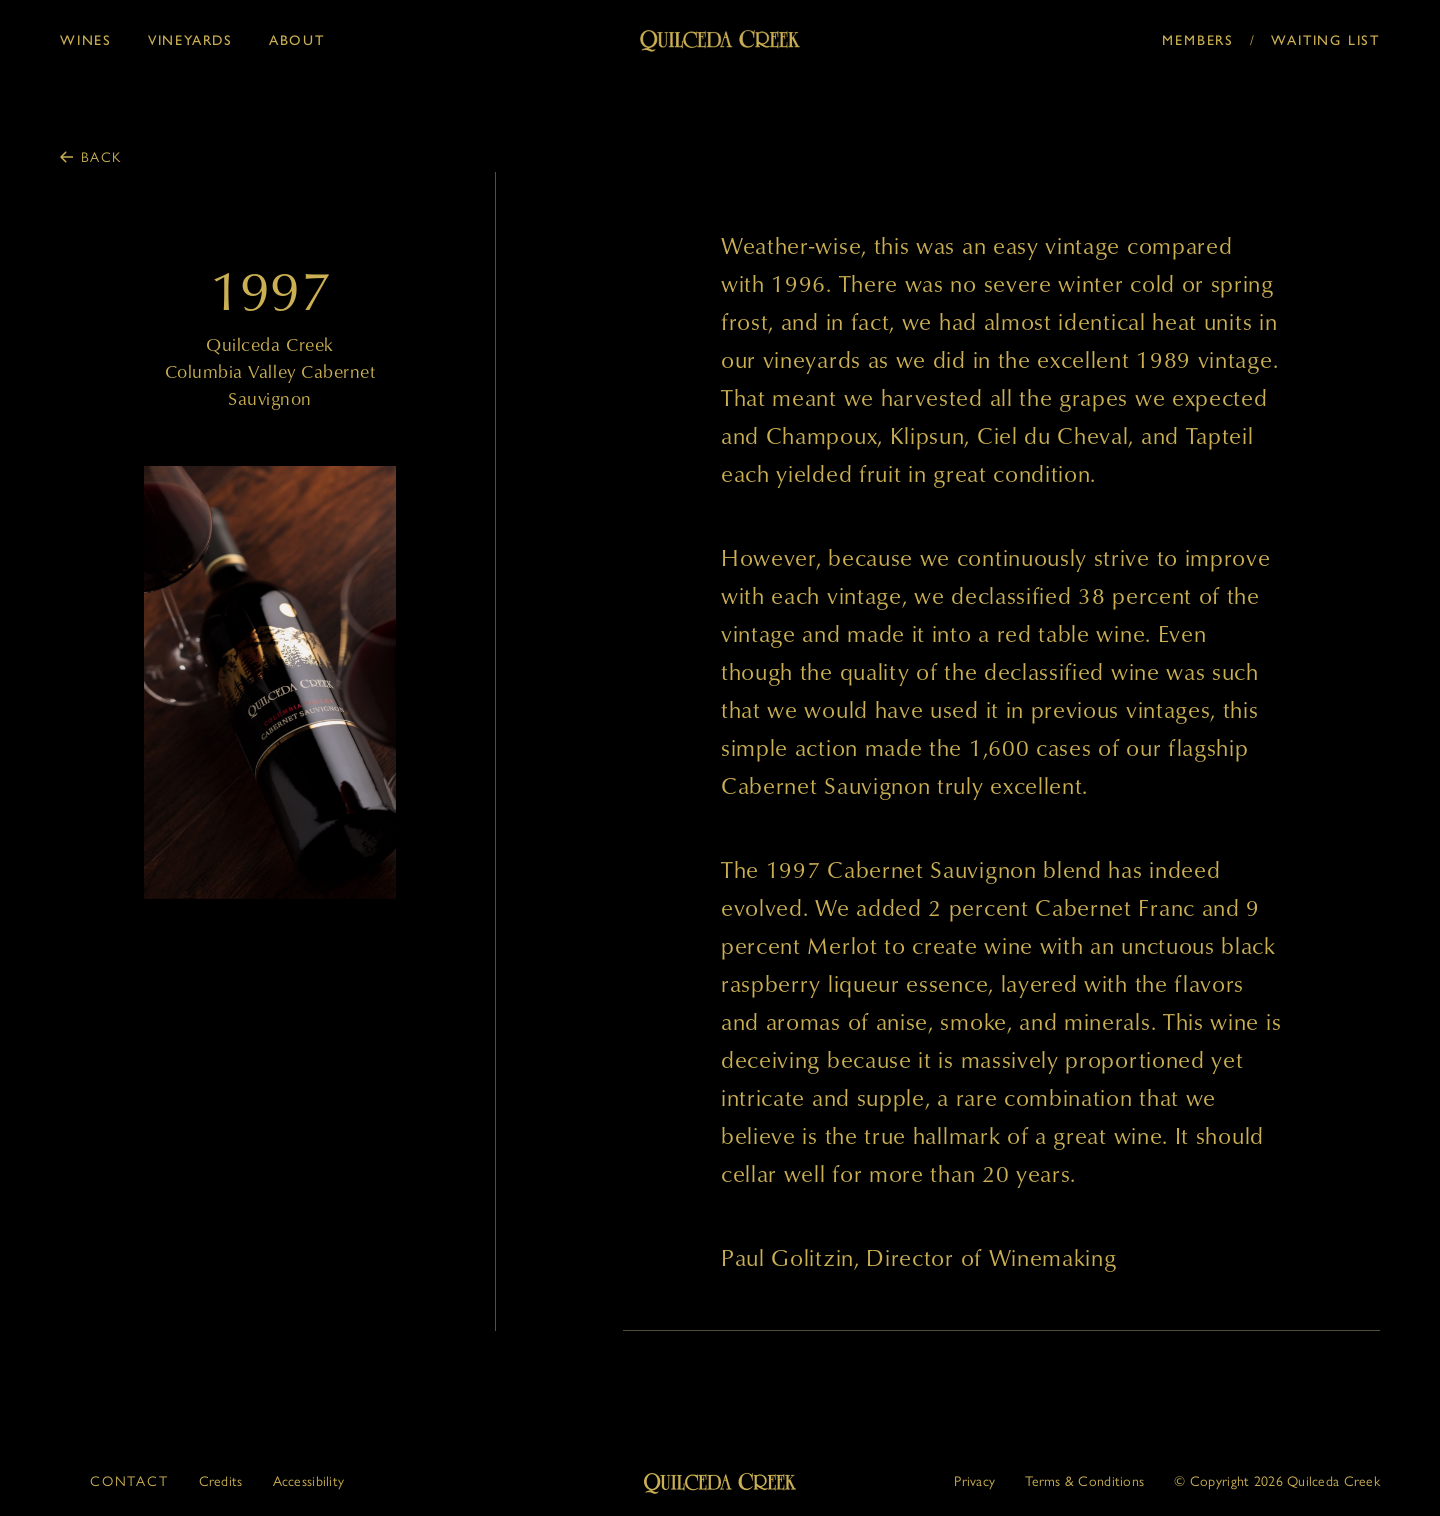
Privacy (974, 1480)
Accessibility (309, 1480)
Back (101, 156)
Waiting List (1325, 40)
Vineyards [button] (190, 40)
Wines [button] (86, 40)
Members (1198, 40)
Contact (129, 1480)
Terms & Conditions (1084, 1480)
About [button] (297, 40)
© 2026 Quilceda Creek (1277, 1480)
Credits (221, 1480)
